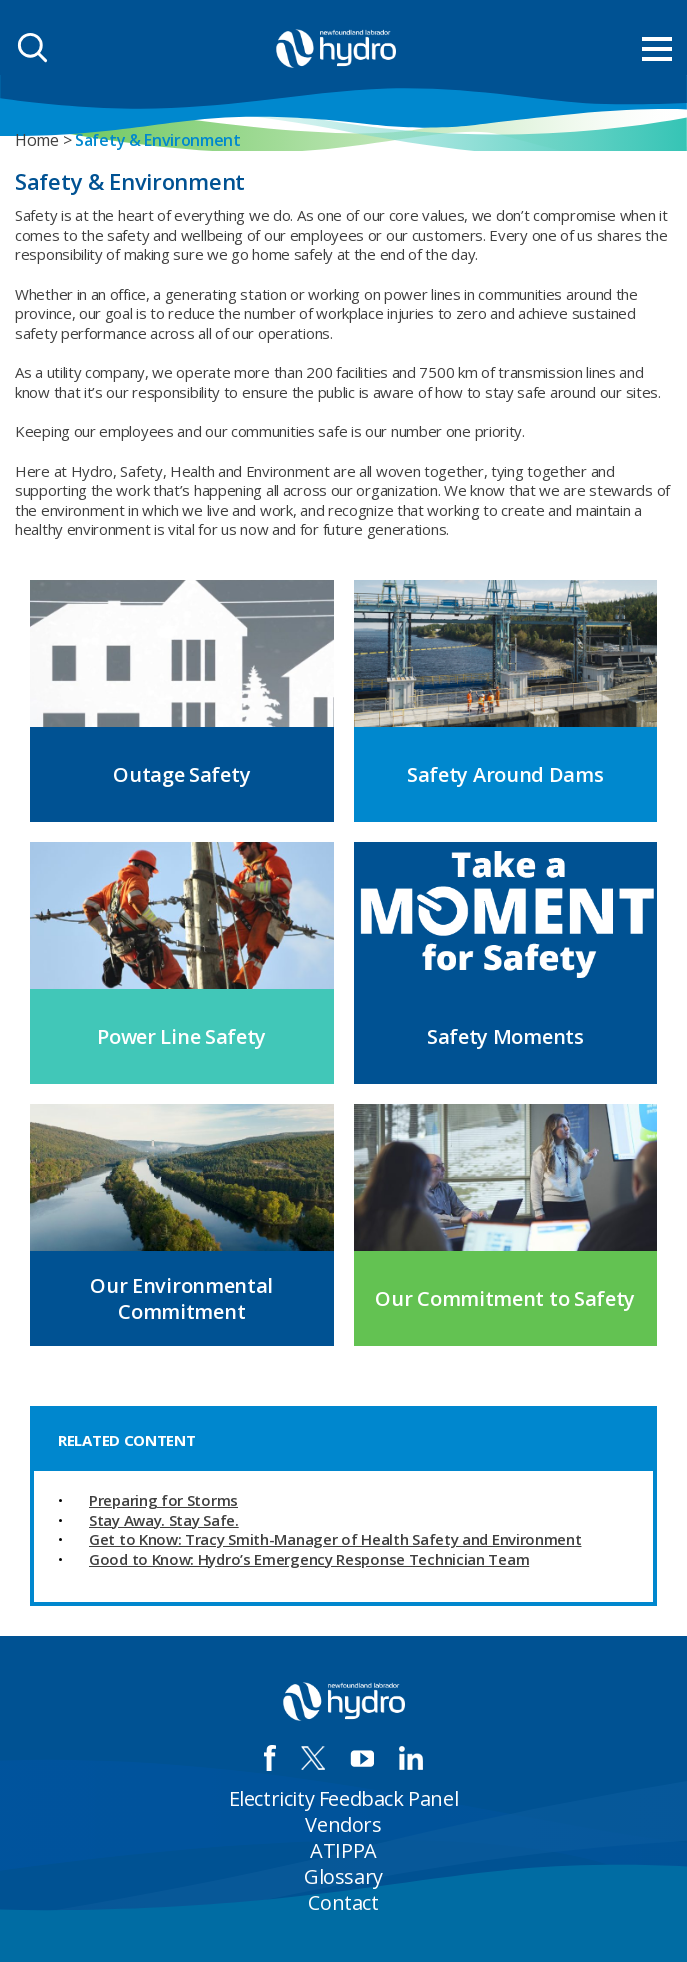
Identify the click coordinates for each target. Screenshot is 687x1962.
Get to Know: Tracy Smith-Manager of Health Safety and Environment (335, 1539)
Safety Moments (505, 1036)
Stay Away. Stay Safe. (164, 1520)
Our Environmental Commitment (181, 1298)
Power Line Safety (181, 1036)
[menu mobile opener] (657, 49)
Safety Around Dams (505, 774)
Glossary (343, 1876)
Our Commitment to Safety (505, 1298)
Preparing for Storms (163, 1500)
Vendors (343, 1824)
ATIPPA (343, 1850)
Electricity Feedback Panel (344, 1798)
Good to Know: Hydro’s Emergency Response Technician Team (309, 1559)
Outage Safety (181, 774)
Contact (343, 1902)
